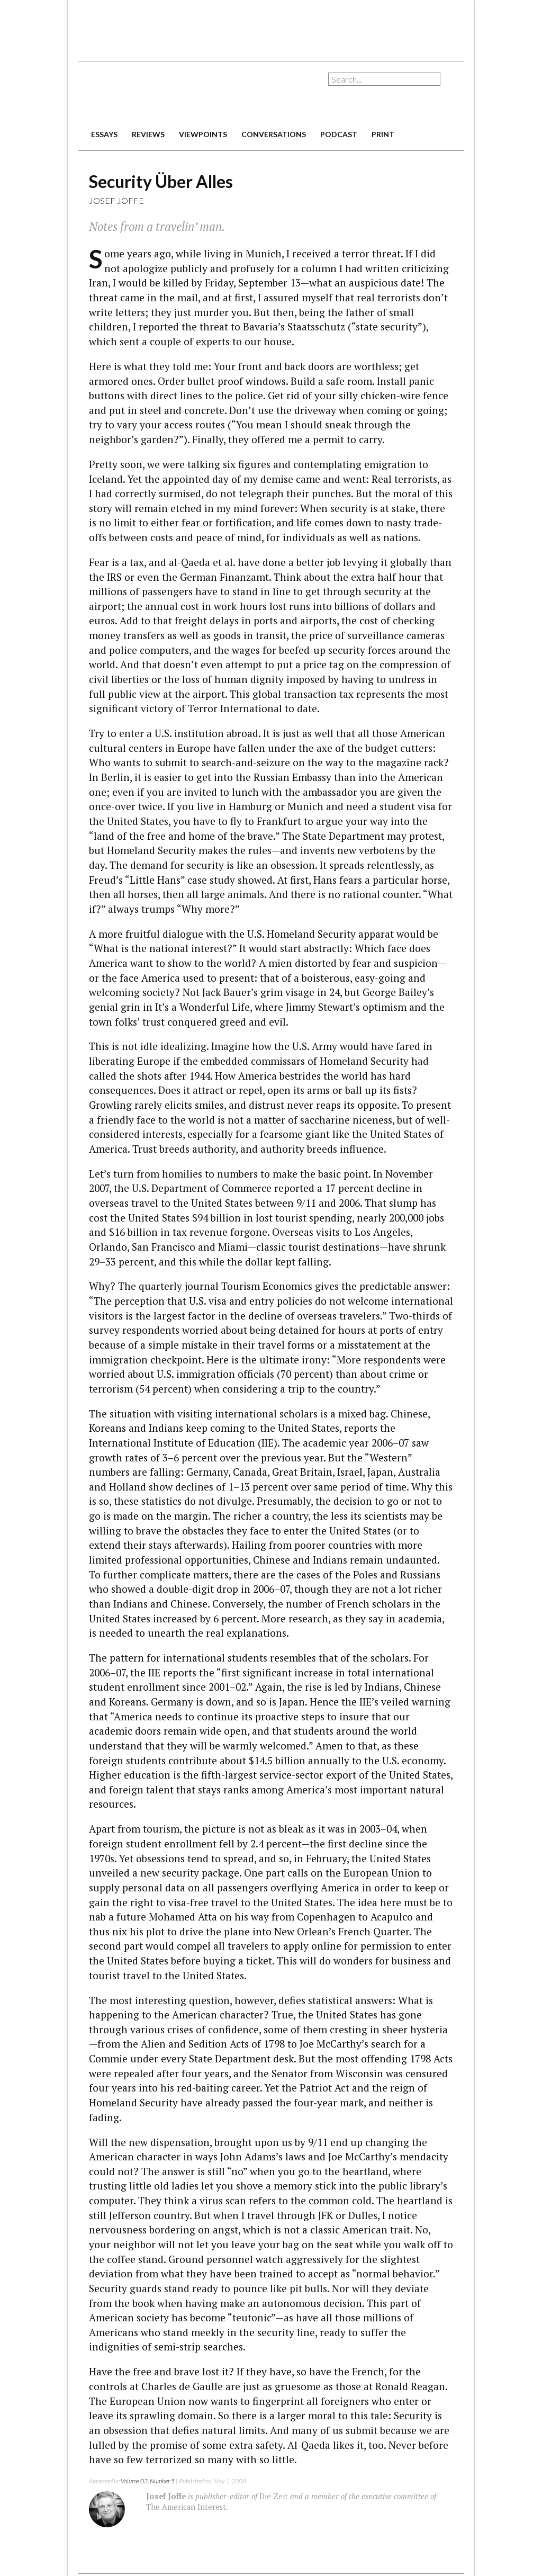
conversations (273, 134)
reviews (148, 134)
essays (104, 134)
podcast (338, 134)
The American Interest (152, 94)
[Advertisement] (271, 26)
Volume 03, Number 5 (148, 2481)
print (383, 134)
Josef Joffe (116, 200)
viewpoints (203, 134)
